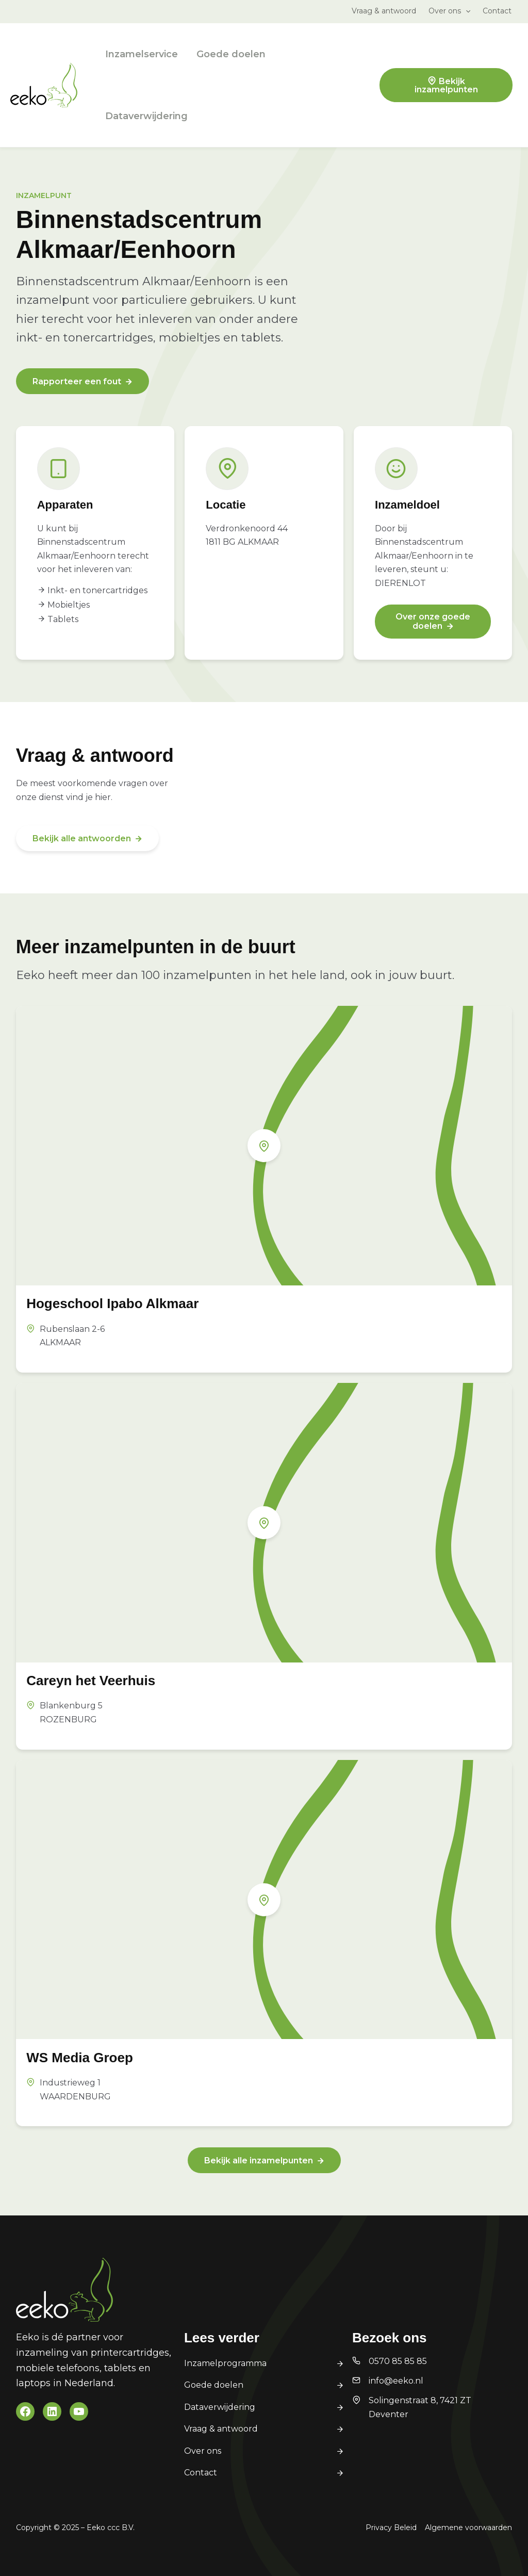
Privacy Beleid (391, 2527)
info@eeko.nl (396, 2381)
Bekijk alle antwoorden (81, 838)
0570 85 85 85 (398, 2361)
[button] (465, 11)
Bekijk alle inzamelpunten (258, 2160)
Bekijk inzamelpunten (446, 85)
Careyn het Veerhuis (90, 1680)
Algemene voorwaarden (468, 2527)
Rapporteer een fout (76, 381)
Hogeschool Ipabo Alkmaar (112, 1303)
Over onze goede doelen (432, 621)
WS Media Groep (79, 2057)
